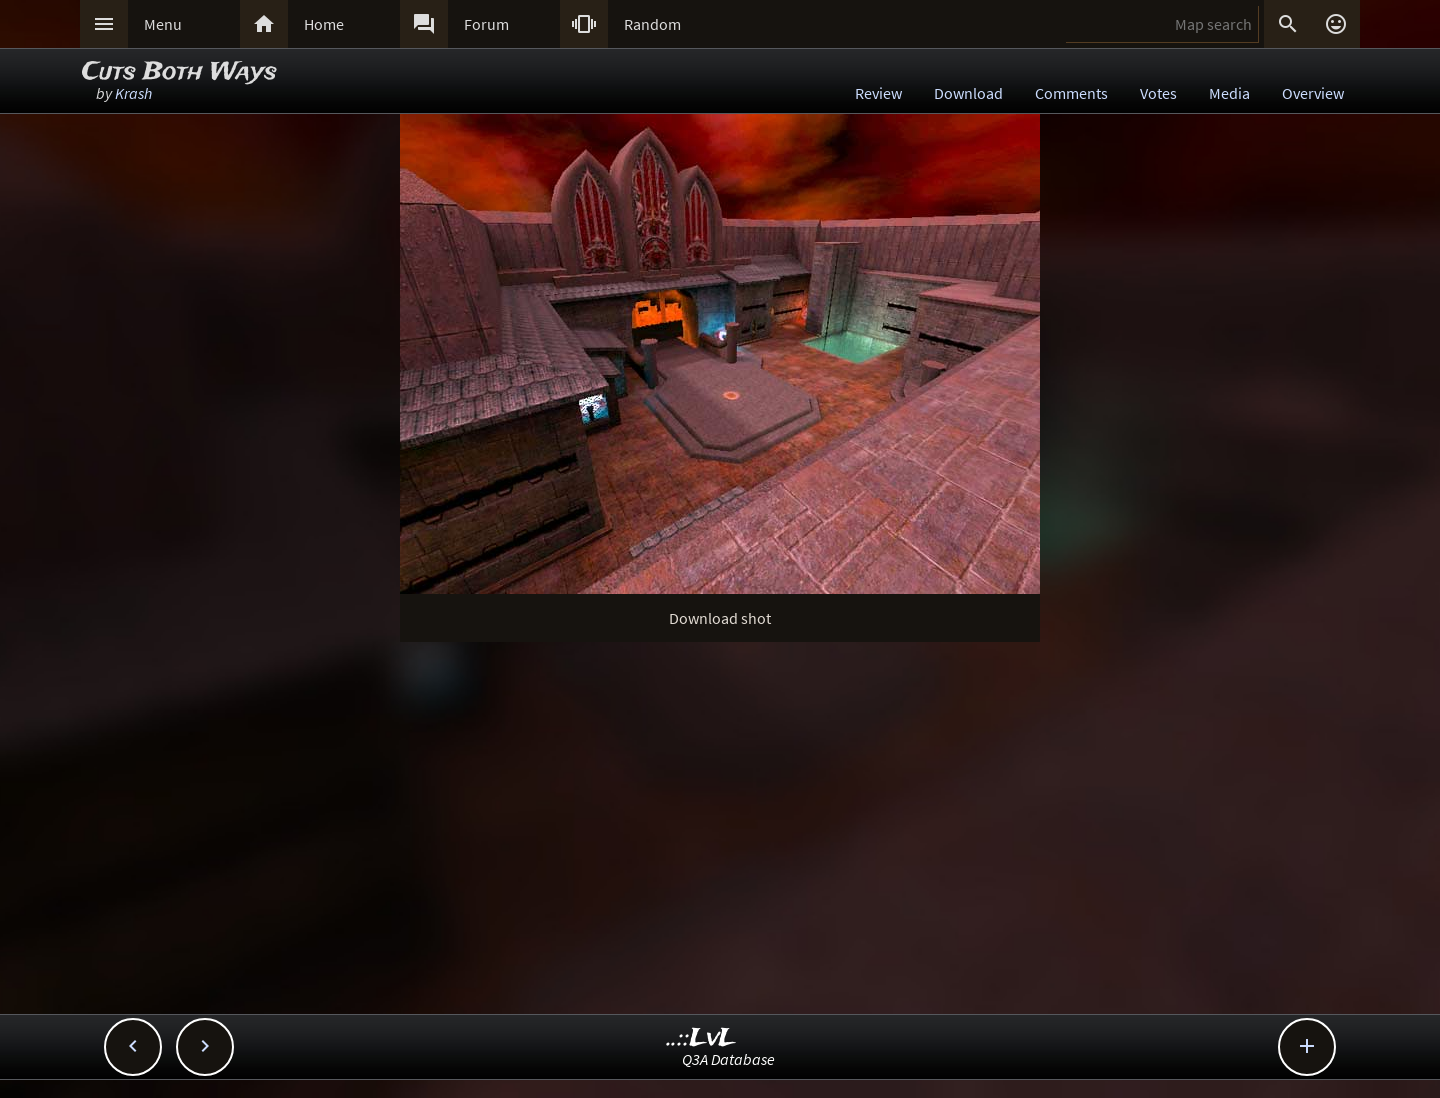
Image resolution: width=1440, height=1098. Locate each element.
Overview (1313, 93)
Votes (1158, 93)
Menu (163, 24)
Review (878, 93)
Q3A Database (728, 1059)
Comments (1071, 93)
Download (968, 93)
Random (652, 24)
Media (1229, 93)
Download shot (720, 618)
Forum (486, 24)
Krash (133, 93)
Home (324, 24)
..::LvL (701, 1038)
